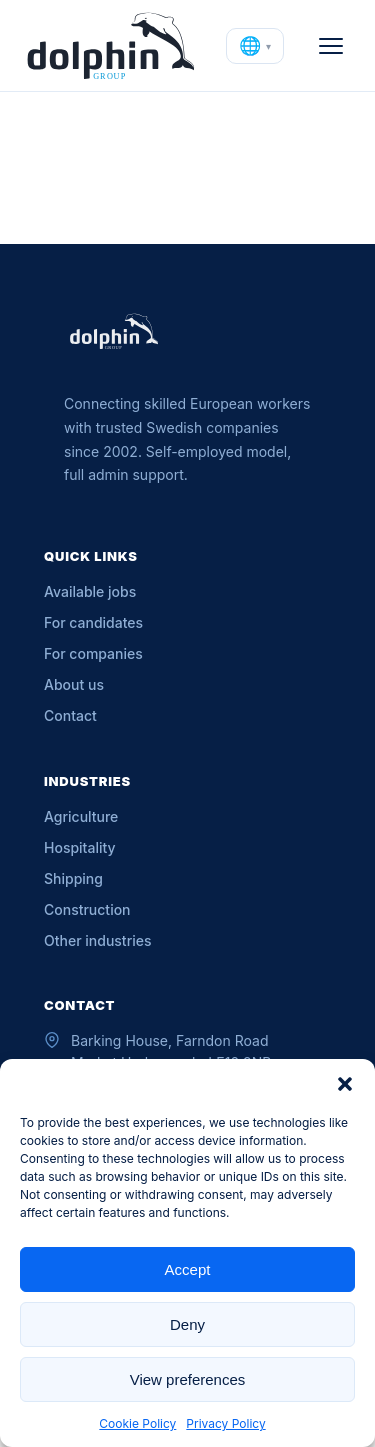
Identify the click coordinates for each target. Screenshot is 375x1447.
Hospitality (80, 847)
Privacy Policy (225, 1423)
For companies (93, 653)
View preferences (188, 1379)
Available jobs (90, 591)
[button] (345, 1084)
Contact (70, 715)
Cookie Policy (137, 1423)
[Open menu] (331, 46)
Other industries (97, 940)
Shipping (73, 878)
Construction (87, 909)
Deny (187, 1324)
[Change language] (255, 46)
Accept (188, 1269)
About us (74, 684)
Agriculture (81, 816)
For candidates (93, 622)
